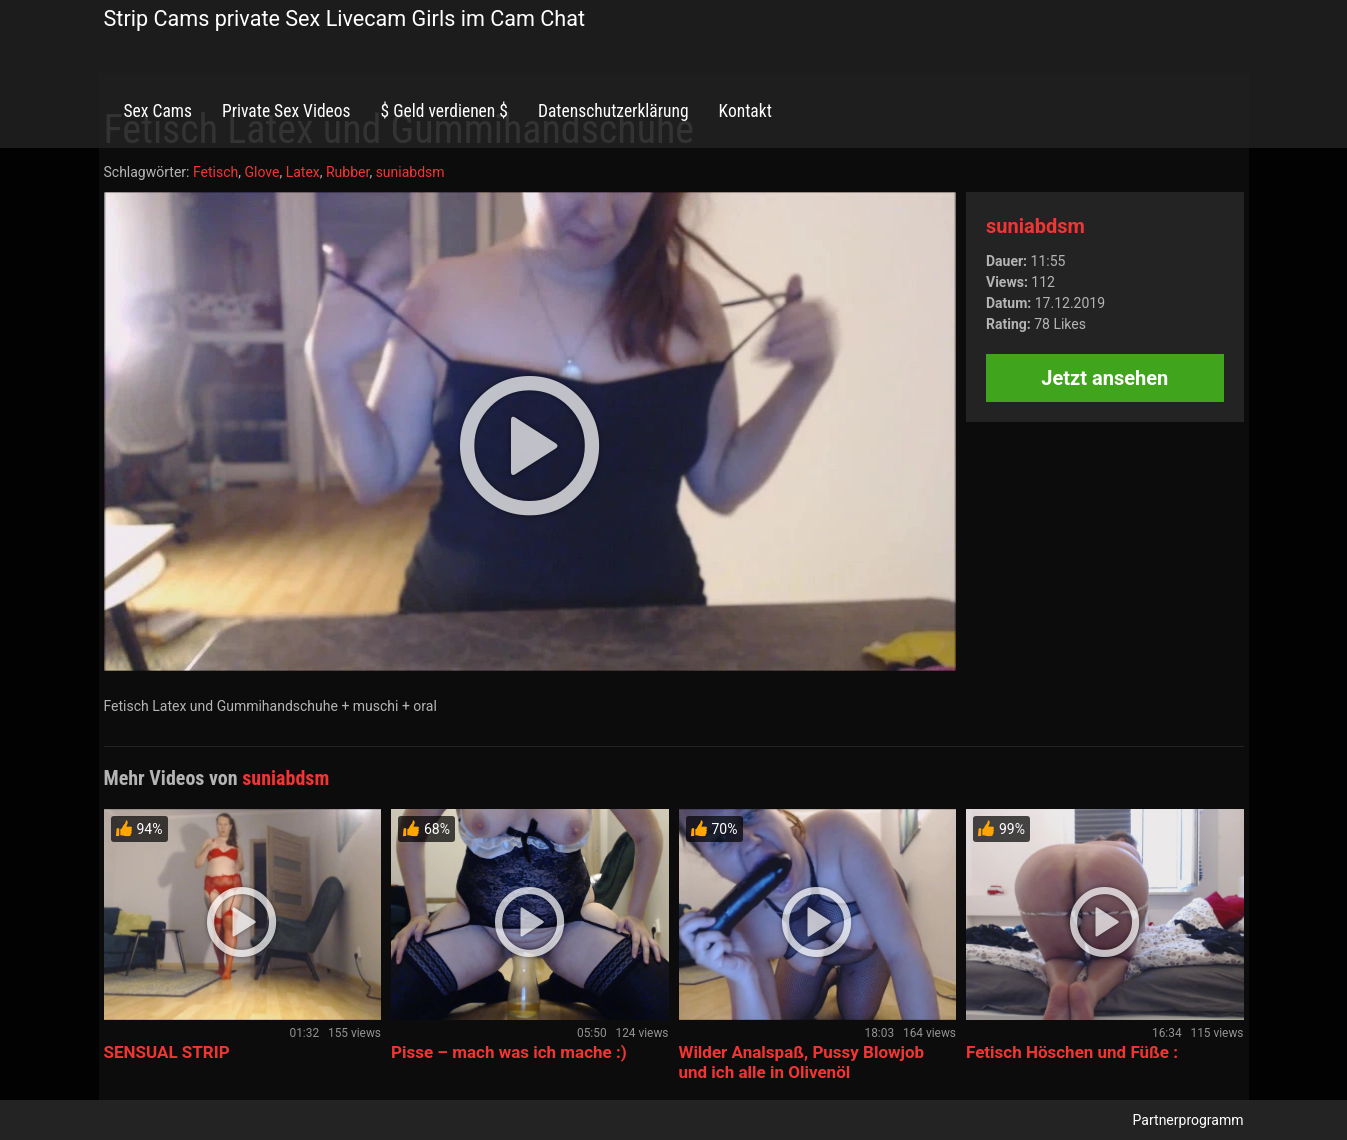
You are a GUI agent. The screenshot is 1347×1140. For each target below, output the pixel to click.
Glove (261, 172)
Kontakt (745, 111)
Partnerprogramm (1188, 1120)
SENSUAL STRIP (167, 1052)
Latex (303, 172)
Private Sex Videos (286, 111)
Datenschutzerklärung (613, 111)
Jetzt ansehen (1104, 378)
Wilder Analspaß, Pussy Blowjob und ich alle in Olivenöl (802, 1062)
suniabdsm (410, 172)
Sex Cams (158, 111)
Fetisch (215, 172)
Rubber (347, 172)
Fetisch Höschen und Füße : (1072, 1052)
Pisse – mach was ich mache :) (509, 1052)
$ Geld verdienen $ (444, 111)
